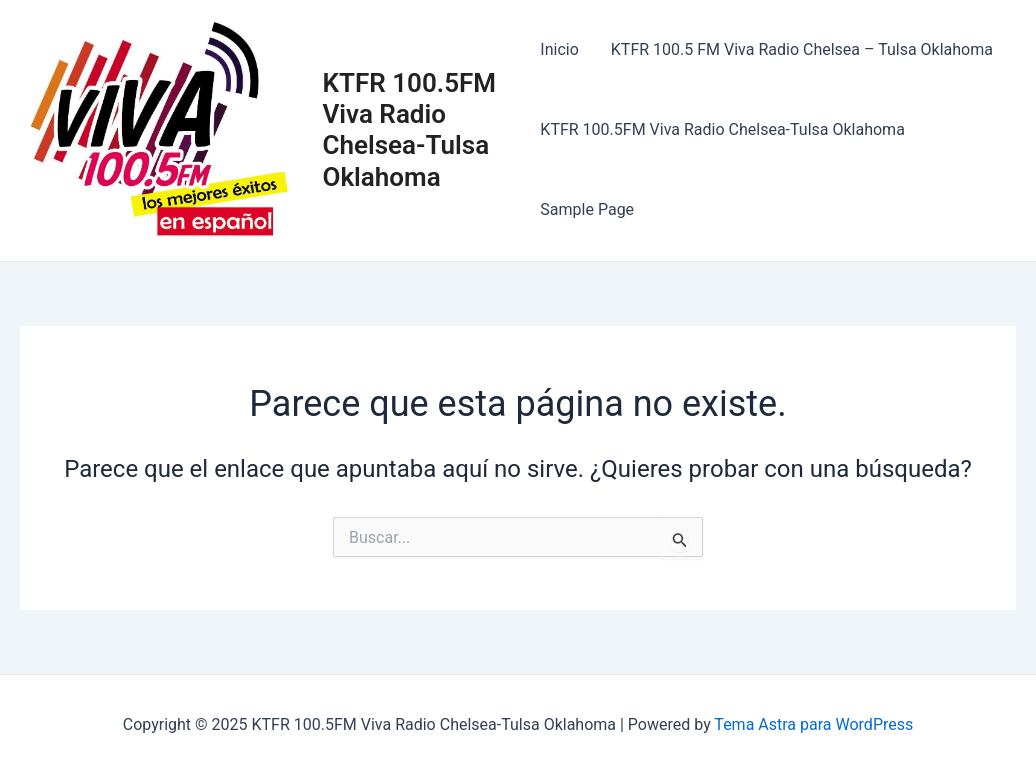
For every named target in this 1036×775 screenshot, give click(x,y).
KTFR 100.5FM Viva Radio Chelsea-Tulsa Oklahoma (409, 130)
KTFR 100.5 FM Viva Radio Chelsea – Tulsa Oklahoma (802, 49)
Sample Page (587, 209)
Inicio (559, 49)
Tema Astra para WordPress (813, 724)
